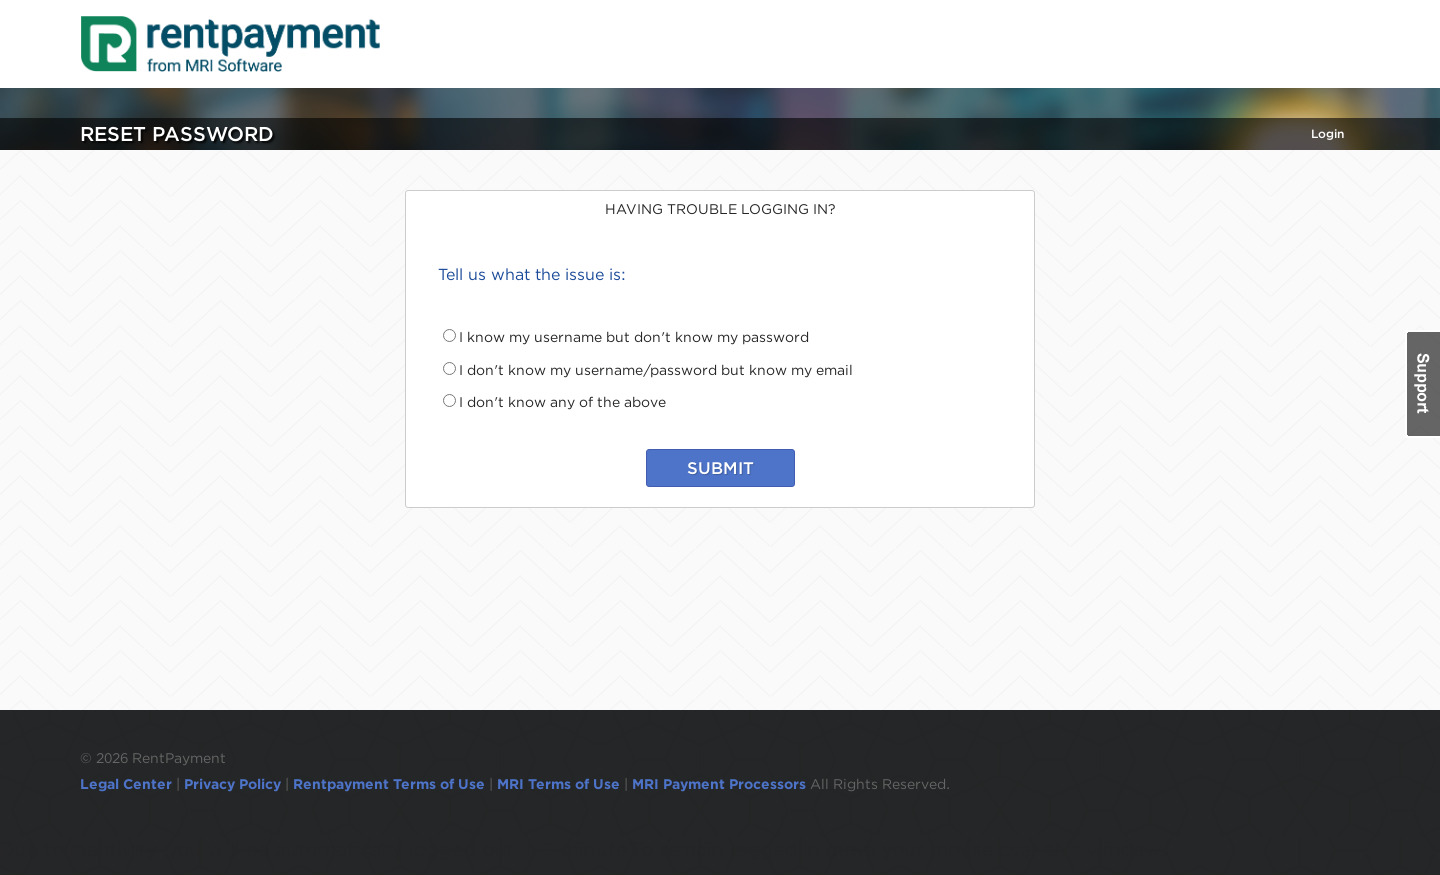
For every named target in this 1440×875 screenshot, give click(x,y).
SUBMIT (720, 468)
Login (1327, 133)
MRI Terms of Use (558, 784)
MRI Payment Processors (721, 784)
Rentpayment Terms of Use (389, 784)
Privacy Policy (232, 784)
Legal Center (126, 784)
